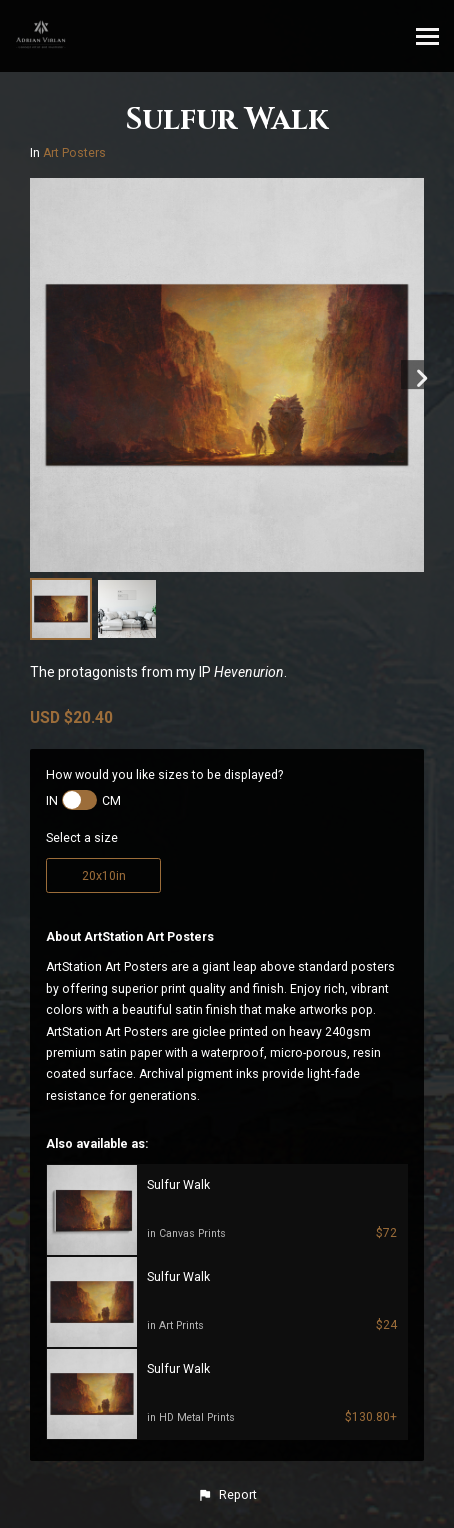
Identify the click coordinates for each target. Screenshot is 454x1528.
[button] (227, 1495)
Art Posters (74, 153)
